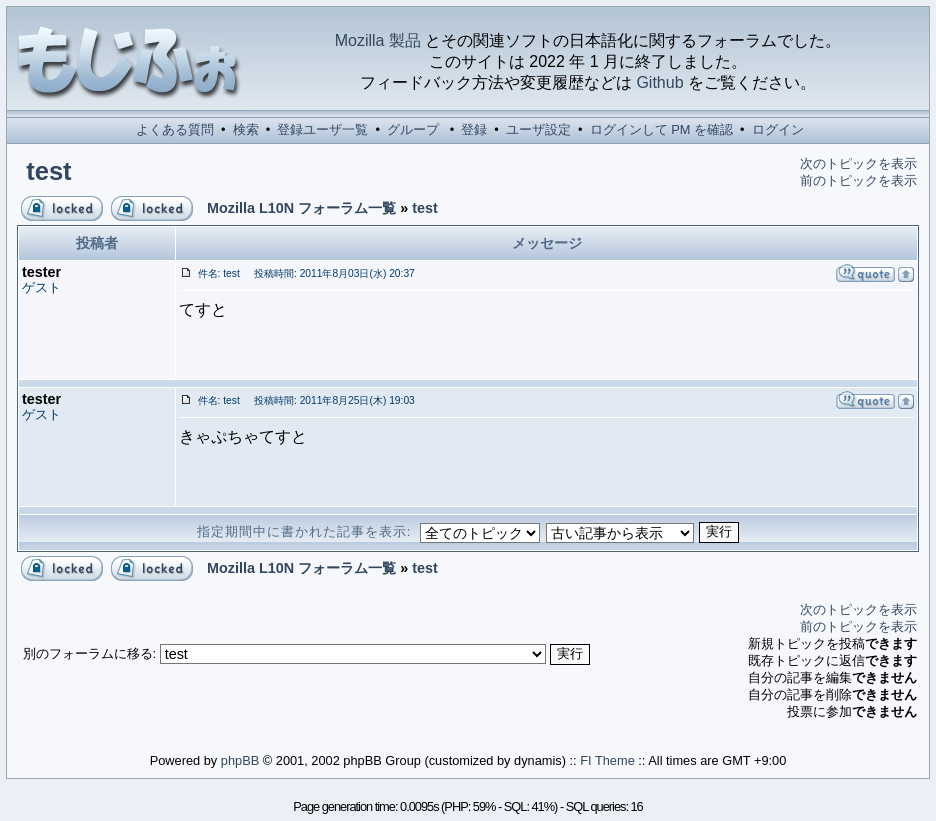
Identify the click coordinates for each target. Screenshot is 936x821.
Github (659, 82)
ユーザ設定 (538, 129)
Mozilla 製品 (378, 40)
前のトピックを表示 (858, 180)
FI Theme (607, 760)
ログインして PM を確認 (661, 129)
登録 (474, 129)
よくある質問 (175, 129)
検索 (246, 129)
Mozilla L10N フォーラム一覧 (301, 208)
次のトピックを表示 (858, 163)
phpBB (240, 760)
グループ (413, 129)
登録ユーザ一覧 (322, 129)
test (49, 171)
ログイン (778, 129)
